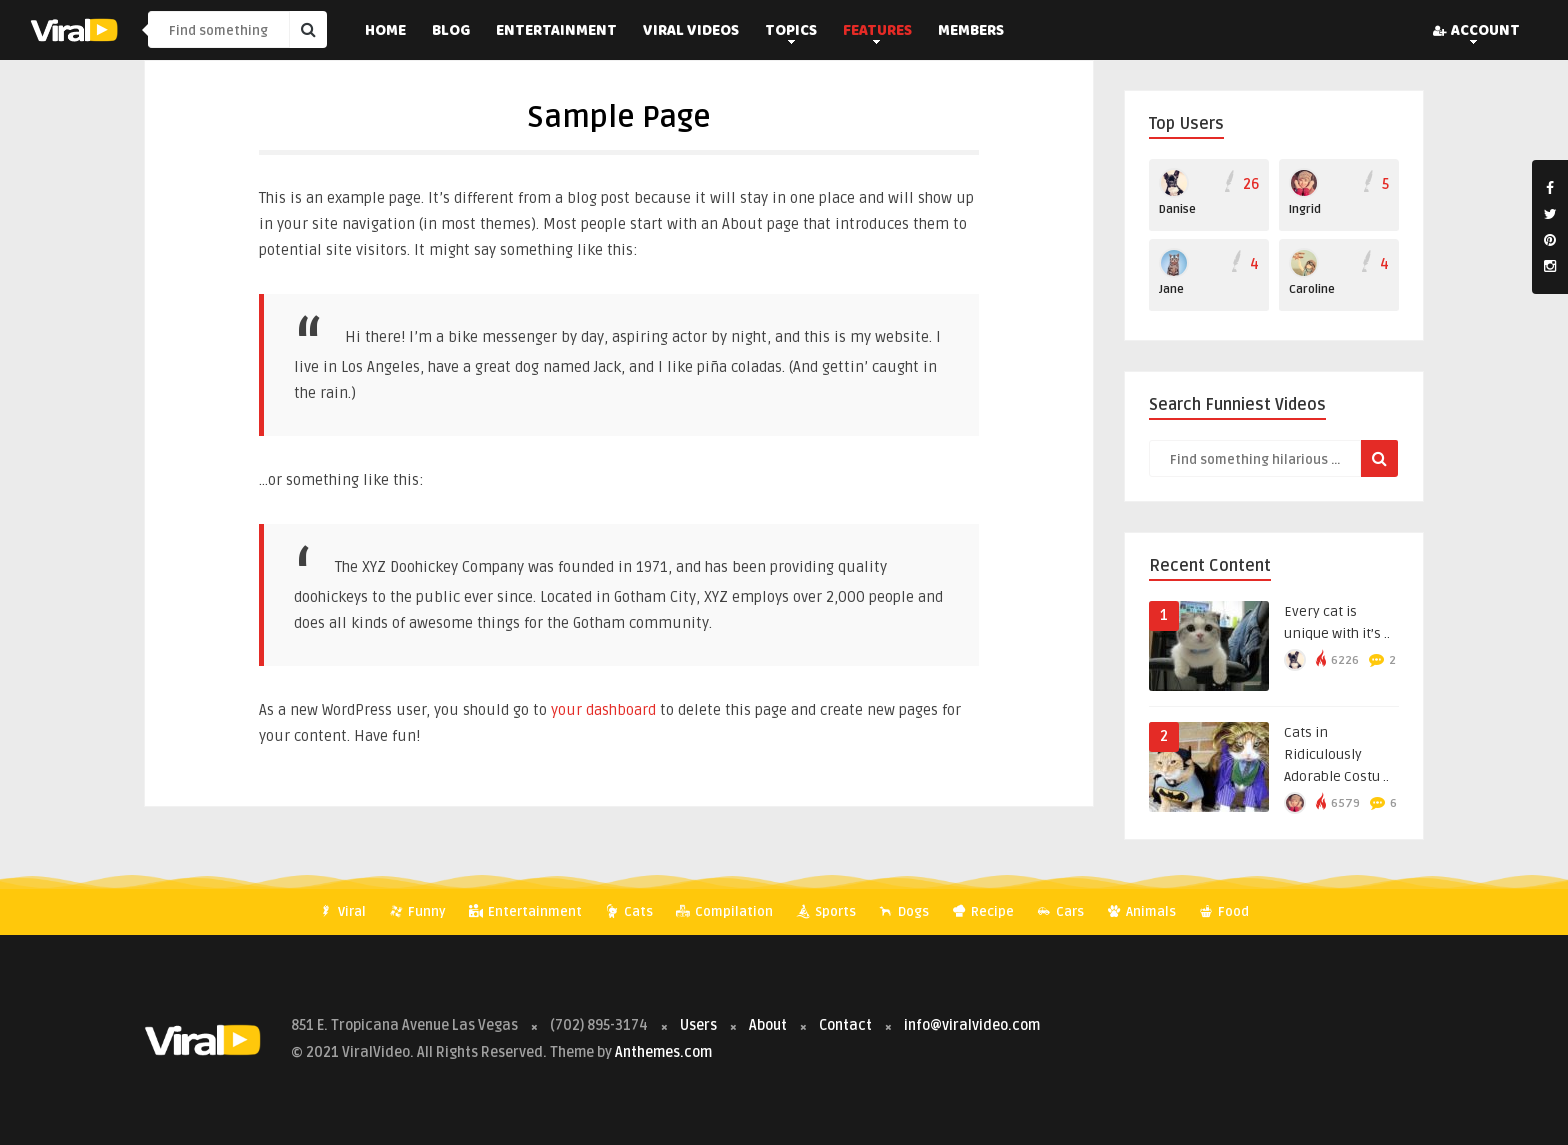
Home (385, 32)
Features (877, 32)
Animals (1141, 912)
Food (1224, 912)
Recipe (983, 912)
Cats (629, 912)
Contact (845, 1025)
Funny (417, 912)
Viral (342, 912)
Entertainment (556, 32)
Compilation (724, 912)
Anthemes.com (663, 1052)
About (768, 1025)
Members (971, 32)
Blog (451, 32)
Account (1476, 32)
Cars (1060, 912)
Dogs (904, 912)
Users (700, 1025)
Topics (791, 32)
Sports (826, 912)
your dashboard (603, 710)
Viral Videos (691, 32)
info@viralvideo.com (972, 1025)
